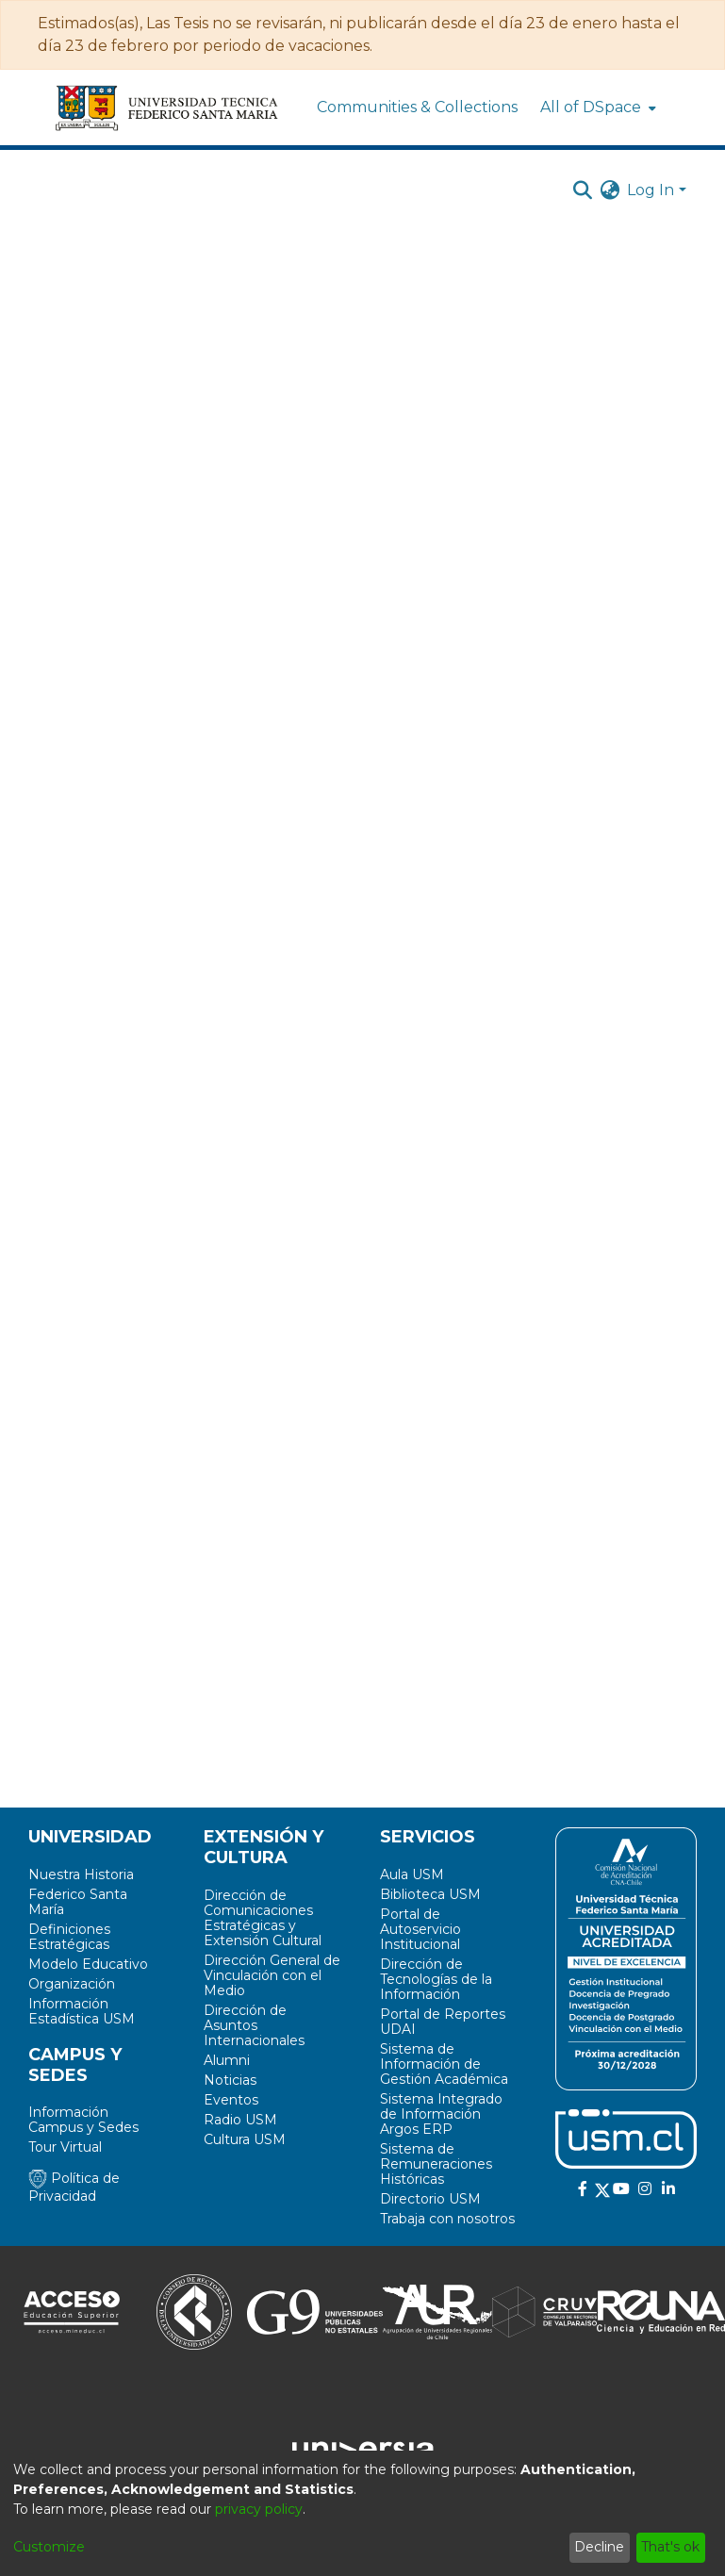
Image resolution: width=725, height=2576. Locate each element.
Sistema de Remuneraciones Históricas (436, 2164)
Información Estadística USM (81, 2011)
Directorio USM (430, 2198)
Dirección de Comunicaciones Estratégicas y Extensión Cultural (262, 1918)
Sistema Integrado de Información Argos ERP (441, 2114)
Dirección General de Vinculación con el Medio (272, 1975)
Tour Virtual (65, 2146)
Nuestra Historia (81, 1874)
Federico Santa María (77, 1902)
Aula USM (412, 1874)
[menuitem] (596, 107)
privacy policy (259, 2509)
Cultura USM (245, 2139)
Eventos (231, 2099)
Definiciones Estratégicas (69, 1937)
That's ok (670, 2546)
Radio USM (240, 2119)
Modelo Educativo (88, 1964)
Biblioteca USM (430, 1894)
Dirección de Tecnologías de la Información (436, 1979)
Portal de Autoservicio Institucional (420, 1929)
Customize (49, 2546)
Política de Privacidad (74, 2187)
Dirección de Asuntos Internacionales (254, 2025)
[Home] (168, 107)
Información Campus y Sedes (83, 2120)
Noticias (230, 2080)
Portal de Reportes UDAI (442, 2022)
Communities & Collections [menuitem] (417, 107)
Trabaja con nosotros (447, 2218)
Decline (599, 2546)
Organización (71, 1983)
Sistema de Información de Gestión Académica (444, 2064)
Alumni (227, 2060)
